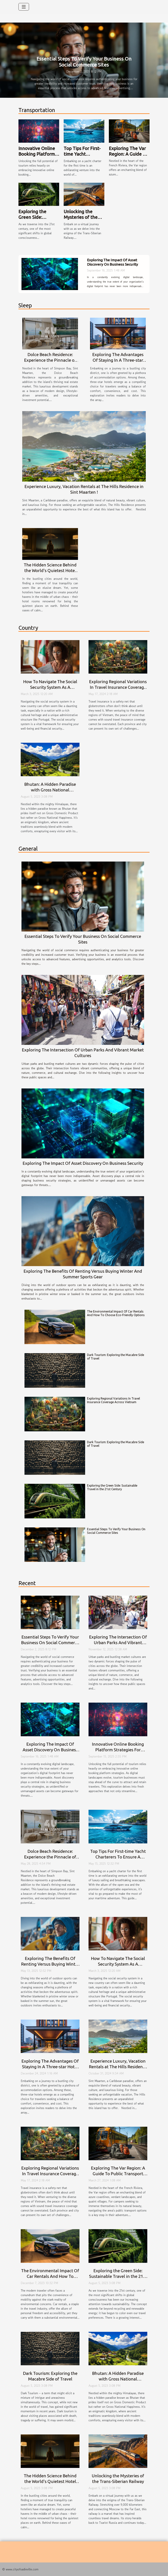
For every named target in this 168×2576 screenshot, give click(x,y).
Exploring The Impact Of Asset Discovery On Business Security (112, 262)
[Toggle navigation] (23, 7)
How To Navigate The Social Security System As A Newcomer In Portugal (50, 687)
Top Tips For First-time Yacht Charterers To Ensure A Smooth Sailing (118, 1857)
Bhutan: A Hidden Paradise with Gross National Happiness (50, 790)
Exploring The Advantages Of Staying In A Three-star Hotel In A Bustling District (118, 360)
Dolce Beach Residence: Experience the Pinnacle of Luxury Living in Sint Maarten (50, 1857)
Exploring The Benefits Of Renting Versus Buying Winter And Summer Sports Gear (50, 1964)
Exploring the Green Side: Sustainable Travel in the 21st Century (112, 1487)
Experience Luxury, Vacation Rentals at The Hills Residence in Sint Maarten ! (118, 2067)
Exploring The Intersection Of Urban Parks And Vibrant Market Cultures (118, 1643)
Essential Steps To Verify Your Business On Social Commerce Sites (116, 1530)
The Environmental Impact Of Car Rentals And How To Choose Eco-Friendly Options (116, 1313)
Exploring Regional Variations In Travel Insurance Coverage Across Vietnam (118, 687)
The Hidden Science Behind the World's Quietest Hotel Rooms (50, 570)
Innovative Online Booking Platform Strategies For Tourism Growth (118, 1750)
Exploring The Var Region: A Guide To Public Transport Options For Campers (118, 2174)
